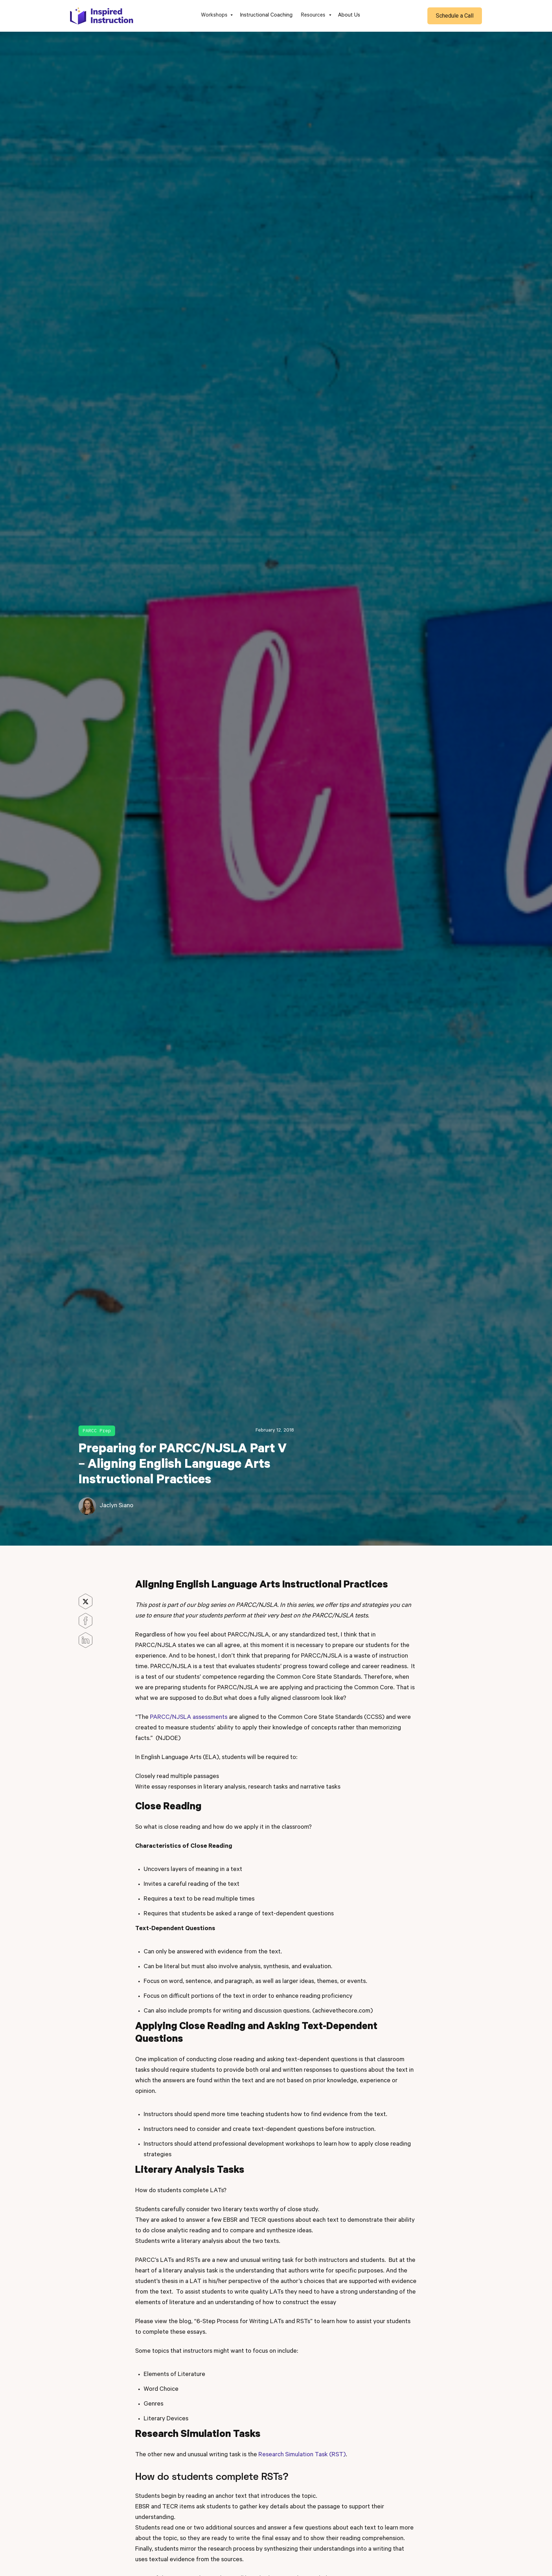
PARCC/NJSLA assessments (189, 1717)
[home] (101, 15)
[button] (216, 16)
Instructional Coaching (266, 16)
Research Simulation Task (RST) (302, 2455)
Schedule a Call (454, 15)
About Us (349, 16)
